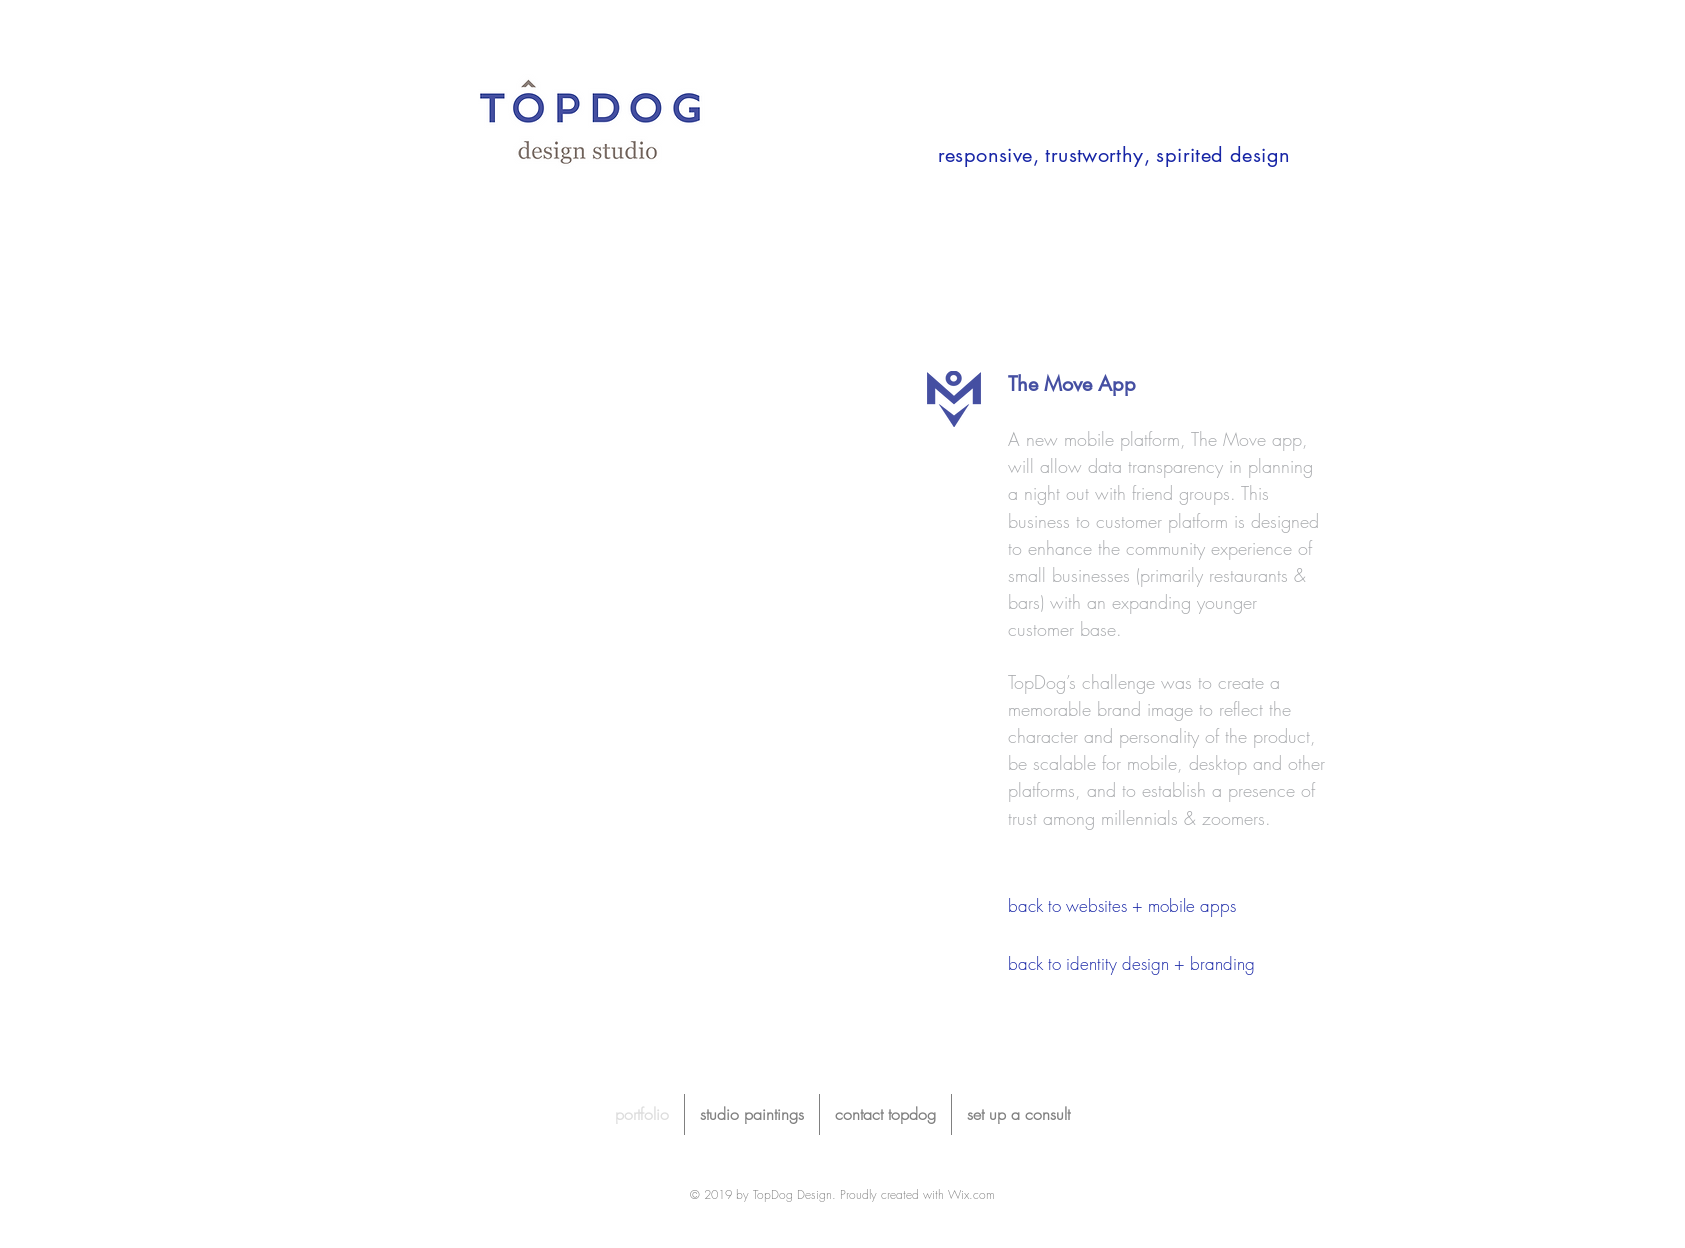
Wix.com (971, 1194)
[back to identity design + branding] (1131, 964)
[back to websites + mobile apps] (1165, 906)
